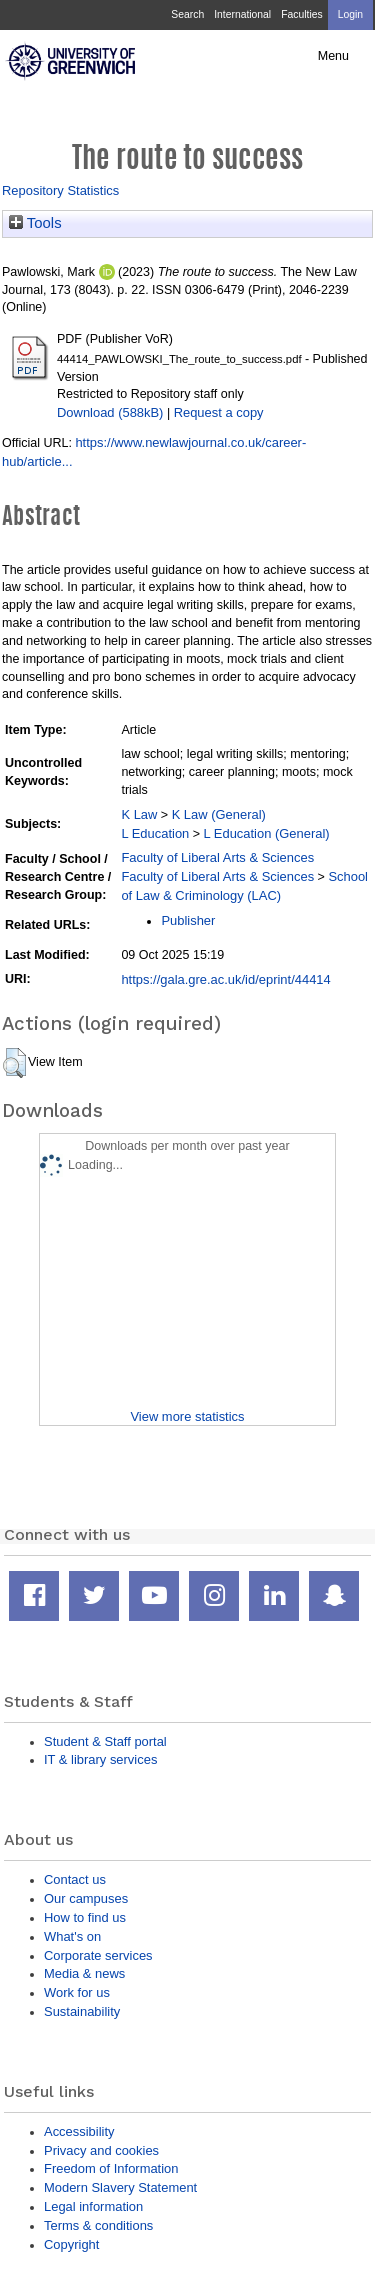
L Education (155, 833)
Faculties (301, 14)
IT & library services (100, 1759)
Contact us (75, 1879)
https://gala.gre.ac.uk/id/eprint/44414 (225, 979)
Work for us (77, 1992)
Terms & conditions (98, 2225)
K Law (139, 814)
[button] (14, 1063)
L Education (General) (267, 833)
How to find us (85, 1917)
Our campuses (86, 1898)
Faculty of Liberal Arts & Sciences (217, 857)
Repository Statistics (60, 190)
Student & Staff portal (105, 1741)
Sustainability (82, 2011)
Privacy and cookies (101, 2150)
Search (187, 14)
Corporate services (98, 1955)
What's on (72, 1936)
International (242, 14)
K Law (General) (219, 814)
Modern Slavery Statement (120, 2187)
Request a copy (219, 412)
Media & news (84, 1973)
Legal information (93, 2206)
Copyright (71, 2244)
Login (350, 14)
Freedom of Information (111, 2168)
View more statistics (187, 1416)
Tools (35, 223)
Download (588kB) (110, 412)
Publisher (188, 920)
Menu (333, 56)
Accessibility (79, 2131)
